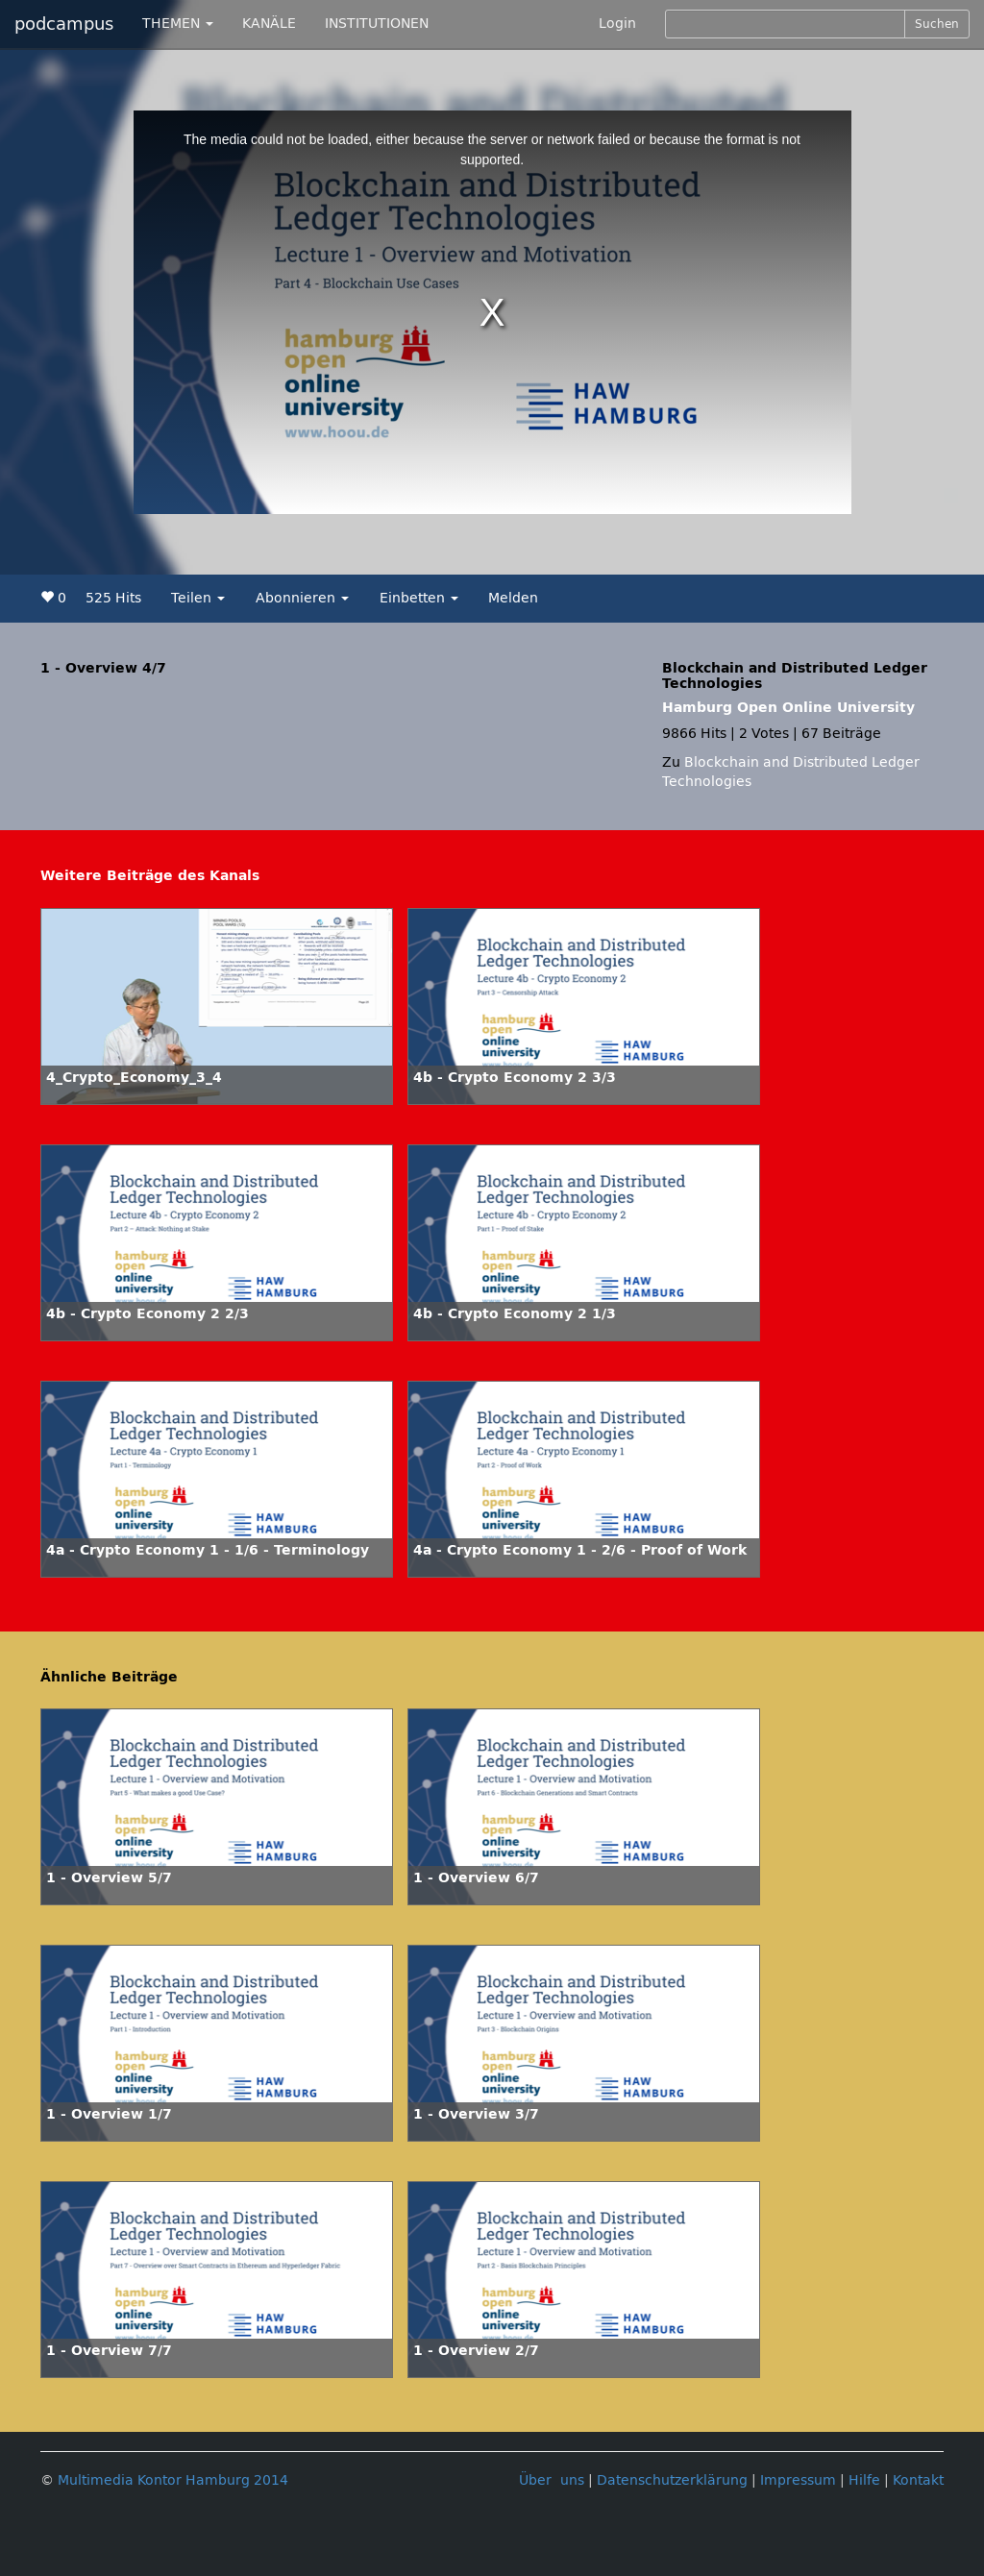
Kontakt (918, 2480)
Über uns (551, 2480)
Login (617, 23)
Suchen (937, 24)
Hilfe (864, 2480)
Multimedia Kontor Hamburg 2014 (173, 2480)
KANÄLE (269, 23)
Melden (513, 598)
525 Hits (113, 598)
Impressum (798, 2480)
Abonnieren (302, 598)
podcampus (63, 24)
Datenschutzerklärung (672, 2480)
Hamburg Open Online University (788, 707)
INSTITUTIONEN (377, 23)
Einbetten (419, 598)
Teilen (198, 598)
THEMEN (177, 23)
